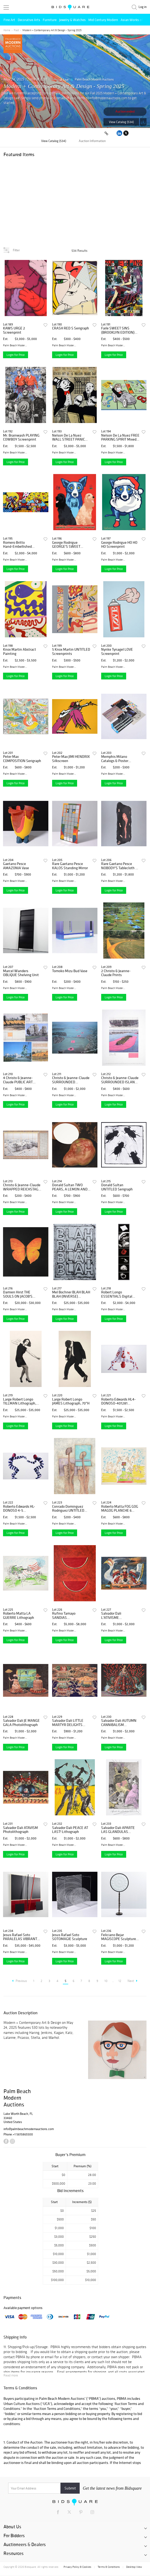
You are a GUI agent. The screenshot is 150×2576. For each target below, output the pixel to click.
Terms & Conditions (109, 2567)
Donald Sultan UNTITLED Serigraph (117, 1187)
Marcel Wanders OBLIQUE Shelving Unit (21, 973)
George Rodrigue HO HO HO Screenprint (119, 544)
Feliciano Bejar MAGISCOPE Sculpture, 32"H (119, 1937)
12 (119, 1981)
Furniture (50, 20)
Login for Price (16, 355)
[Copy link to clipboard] (106, 133)
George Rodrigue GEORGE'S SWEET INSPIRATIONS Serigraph (66, 544)
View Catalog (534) (121, 122)
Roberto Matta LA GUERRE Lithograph (18, 1615)
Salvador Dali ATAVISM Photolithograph (20, 1830)
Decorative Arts (29, 20)
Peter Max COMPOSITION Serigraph (22, 759)
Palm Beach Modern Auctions (94, 79)
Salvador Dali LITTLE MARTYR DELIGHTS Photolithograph (67, 1723)
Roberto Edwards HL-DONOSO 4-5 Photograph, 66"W (19, 1508)
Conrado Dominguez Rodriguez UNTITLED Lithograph (68, 1508)
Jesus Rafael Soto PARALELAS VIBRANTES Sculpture (22, 1937)
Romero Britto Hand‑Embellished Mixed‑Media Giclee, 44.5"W (18, 544)
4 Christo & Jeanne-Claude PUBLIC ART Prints (18, 1080)
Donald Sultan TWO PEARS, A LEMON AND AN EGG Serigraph (70, 1187)
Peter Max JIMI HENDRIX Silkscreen (71, 759)
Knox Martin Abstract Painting (19, 651)
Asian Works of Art (134, 20)
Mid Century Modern (103, 20)
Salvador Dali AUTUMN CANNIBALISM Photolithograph (118, 1723)
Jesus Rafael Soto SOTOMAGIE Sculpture (69, 1937)
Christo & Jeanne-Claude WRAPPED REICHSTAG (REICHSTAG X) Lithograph (21, 1187)
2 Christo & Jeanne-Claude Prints (116, 973)
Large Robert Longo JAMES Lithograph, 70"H (70, 1401)
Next (132, 1981)
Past (16, 30)
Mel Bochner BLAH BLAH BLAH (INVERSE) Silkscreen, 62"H (71, 1294)
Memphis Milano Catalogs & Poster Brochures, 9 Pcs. (114, 759)
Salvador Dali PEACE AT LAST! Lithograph (70, 1830)
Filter (16, 250)
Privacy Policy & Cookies (77, 2567)
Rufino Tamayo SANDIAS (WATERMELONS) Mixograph (66, 1615)
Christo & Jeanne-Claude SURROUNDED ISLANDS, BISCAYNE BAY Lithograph (70, 1080)
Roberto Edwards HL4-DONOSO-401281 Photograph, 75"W (118, 1401)
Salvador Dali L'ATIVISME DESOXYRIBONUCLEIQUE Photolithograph (120, 1615)
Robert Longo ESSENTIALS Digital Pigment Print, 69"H (116, 1294)
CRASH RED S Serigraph (70, 328)
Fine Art (9, 20)
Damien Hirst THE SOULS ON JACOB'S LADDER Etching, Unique (17, 1294)
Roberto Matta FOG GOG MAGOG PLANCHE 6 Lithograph (119, 1508)
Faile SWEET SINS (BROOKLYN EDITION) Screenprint (118, 330)
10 (105, 1981)
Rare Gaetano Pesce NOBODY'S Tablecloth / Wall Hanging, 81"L (119, 866)
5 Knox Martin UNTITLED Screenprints (71, 651)
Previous (19, 1981)
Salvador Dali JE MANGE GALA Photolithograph (21, 1723)
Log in (142, 7)
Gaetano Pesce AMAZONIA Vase (16, 866)
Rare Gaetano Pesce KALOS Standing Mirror (70, 866)
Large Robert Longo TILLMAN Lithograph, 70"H (19, 1401)
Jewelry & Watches (72, 20)
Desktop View (134, 2567)
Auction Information (92, 141)
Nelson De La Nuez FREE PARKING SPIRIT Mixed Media (120, 437)
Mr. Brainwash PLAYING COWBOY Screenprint (21, 437)
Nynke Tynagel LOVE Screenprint (117, 651)
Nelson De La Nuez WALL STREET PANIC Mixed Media (68, 437)
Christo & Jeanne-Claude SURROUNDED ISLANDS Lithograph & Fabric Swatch (120, 1080)
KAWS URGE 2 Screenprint (14, 330)
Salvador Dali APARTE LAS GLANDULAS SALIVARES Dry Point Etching (118, 1830)
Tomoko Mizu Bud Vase (69, 971)
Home (7, 30)
